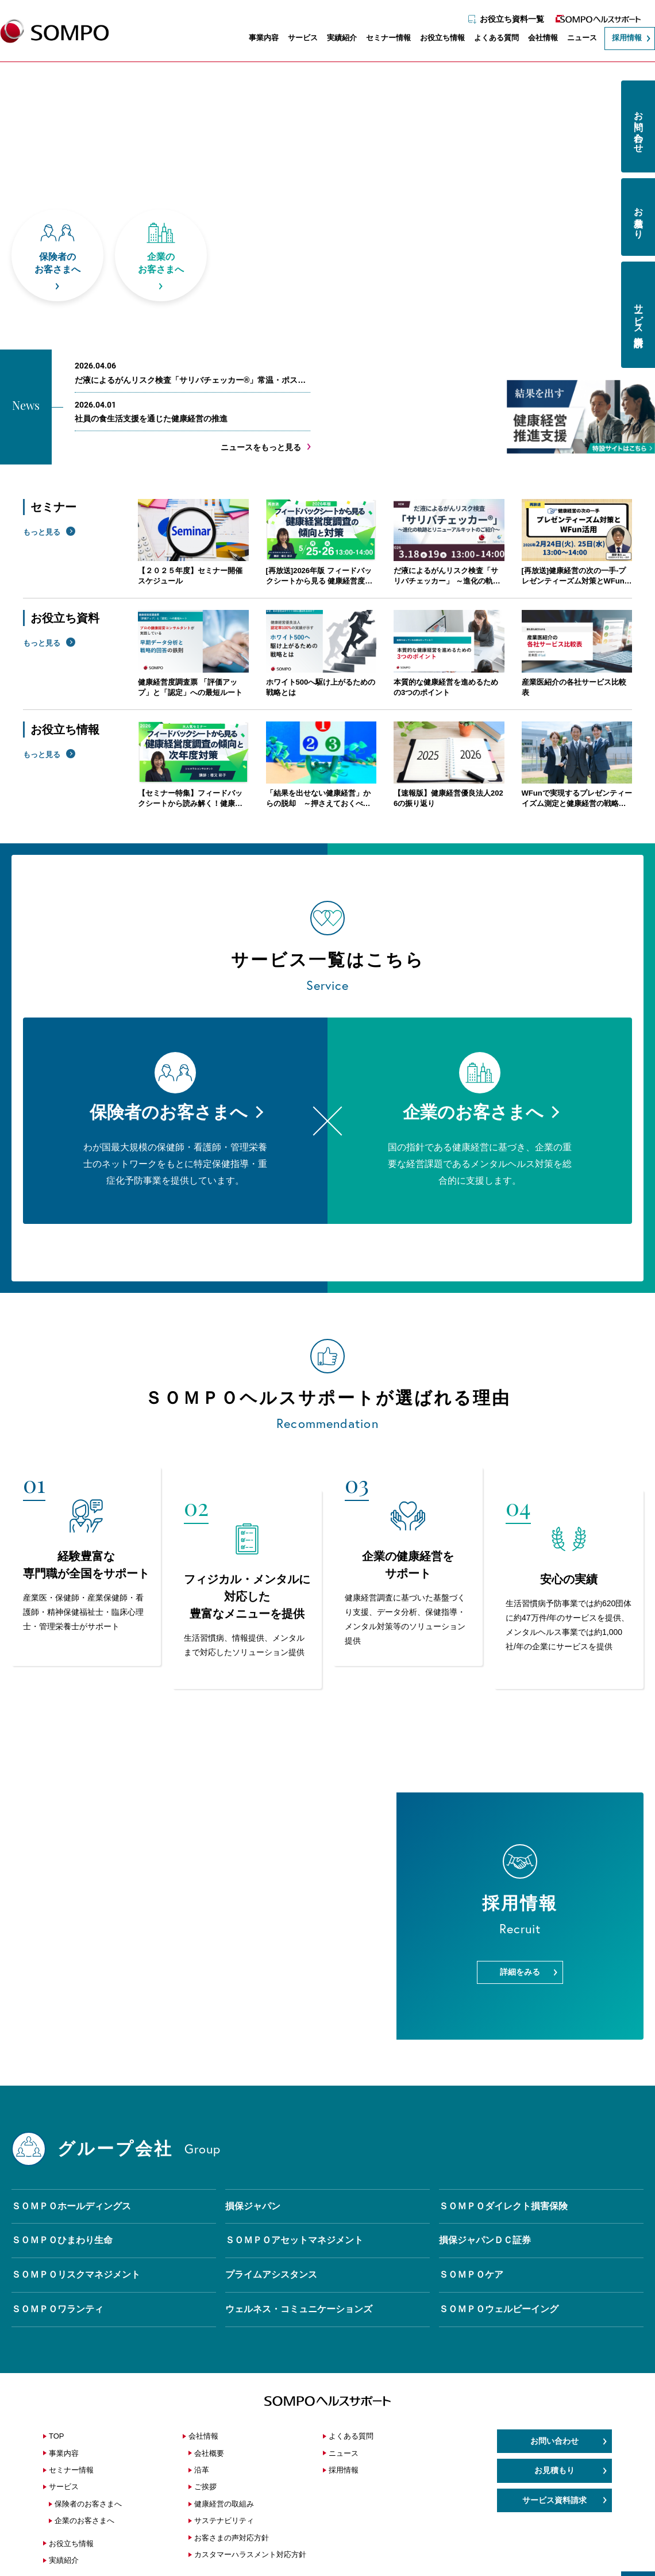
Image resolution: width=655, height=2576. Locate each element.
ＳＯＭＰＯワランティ (57, 2309)
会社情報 (537, 38)
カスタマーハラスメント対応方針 (250, 2554)
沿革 (201, 2470)
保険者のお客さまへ (88, 2504)
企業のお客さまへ (84, 2520)
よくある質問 (490, 38)
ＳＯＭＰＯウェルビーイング (498, 2309)
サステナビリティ (224, 2520)
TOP (56, 2436)
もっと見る (41, 532)
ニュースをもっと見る (261, 447)
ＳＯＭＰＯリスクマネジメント (75, 2274)
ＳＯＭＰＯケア (471, 2274)
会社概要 (209, 2453)
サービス (297, 38)
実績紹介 (336, 38)
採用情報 (621, 38)
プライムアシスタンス (271, 2274)
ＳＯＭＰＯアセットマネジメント (294, 2240)
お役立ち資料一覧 (506, 15)
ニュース (576, 38)
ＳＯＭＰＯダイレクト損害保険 (503, 2206)
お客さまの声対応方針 (231, 2537)
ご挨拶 (205, 2486)
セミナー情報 (382, 38)
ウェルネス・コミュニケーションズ (298, 2309)
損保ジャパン (252, 2206)
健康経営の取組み (224, 2504)
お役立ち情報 (436, 38)
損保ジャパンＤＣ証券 (485, 2240)
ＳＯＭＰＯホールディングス (71, 2206)
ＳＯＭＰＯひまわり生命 (62, 2240)
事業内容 (258, 38)
